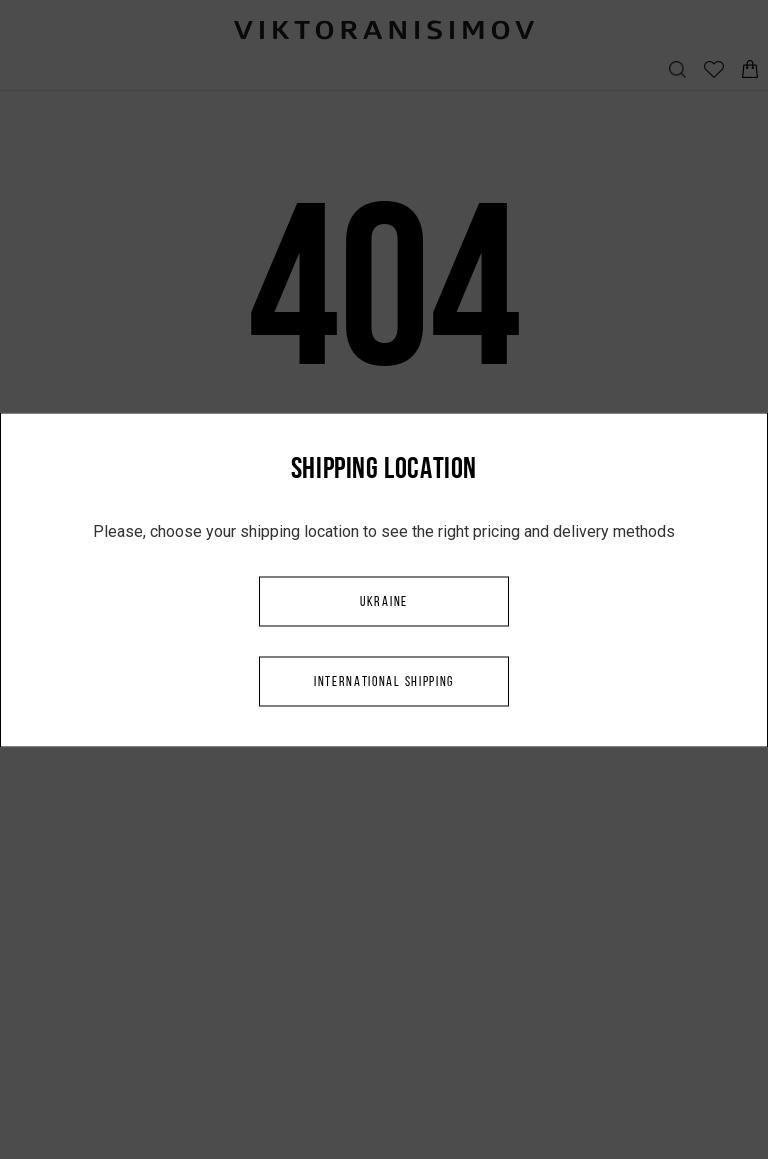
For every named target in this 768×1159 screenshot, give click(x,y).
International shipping (384, 681)
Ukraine (384, 601)
